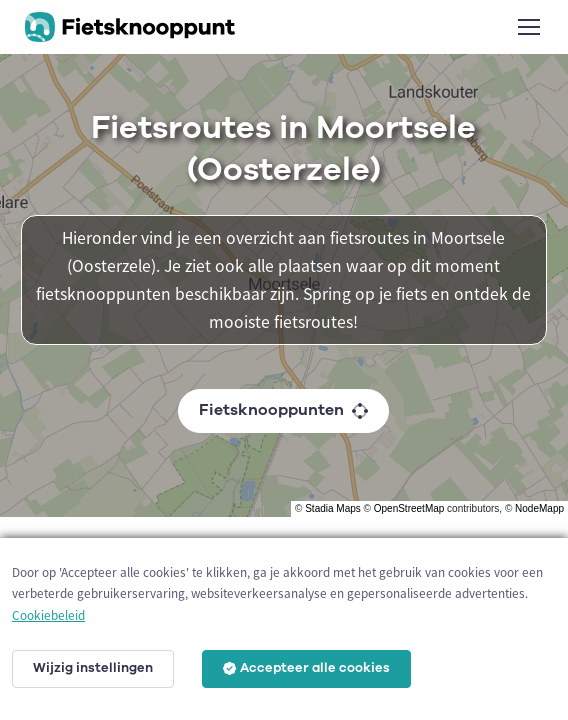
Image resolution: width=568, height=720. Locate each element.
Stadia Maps (333, 508)
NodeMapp (539, 508)
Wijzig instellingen (93, 668)
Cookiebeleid (48, 615)
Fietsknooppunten (283, 410)
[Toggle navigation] (528, 27)
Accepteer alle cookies (306, 668)
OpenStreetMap (409, 508)
